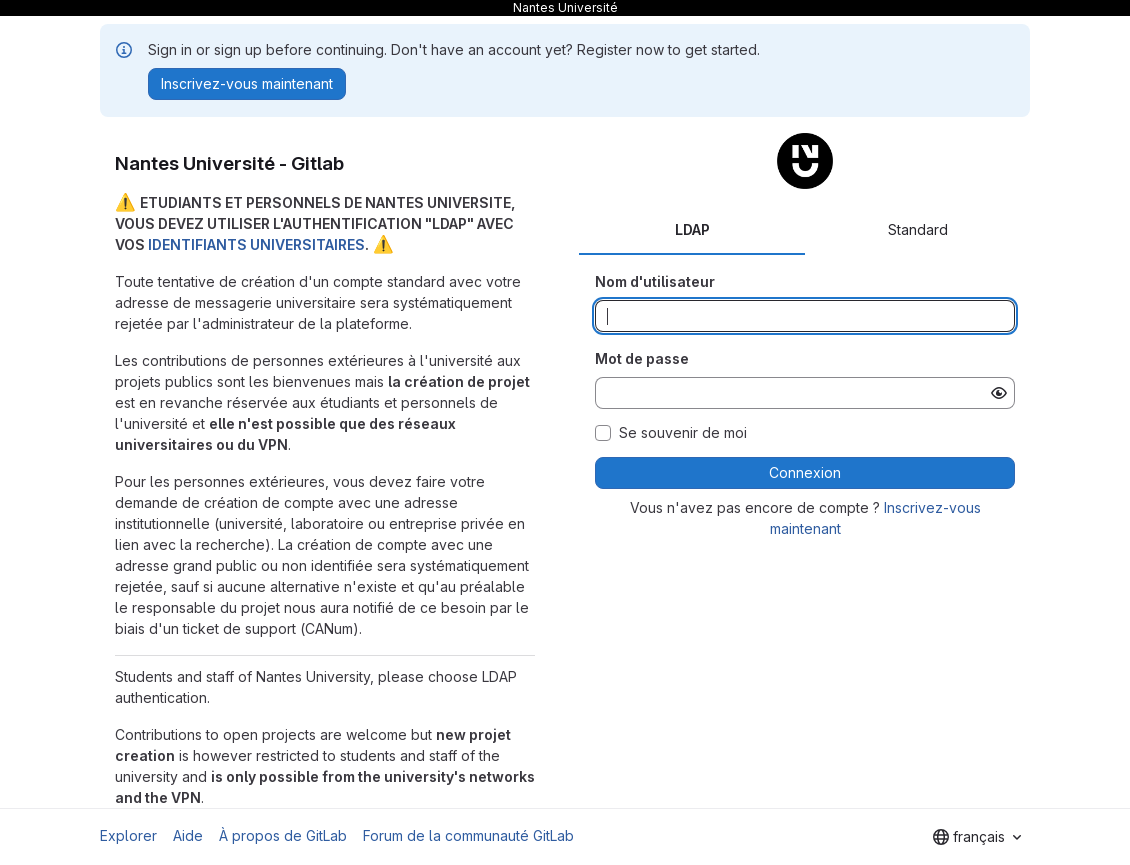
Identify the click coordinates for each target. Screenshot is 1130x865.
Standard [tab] (918, 229)
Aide (188, 835)
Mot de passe (642, 358)
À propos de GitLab (283, 835)
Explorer (128, 835)
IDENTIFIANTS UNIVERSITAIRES (256, 244)
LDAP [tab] (692, 229)
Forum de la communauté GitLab (468, 835)
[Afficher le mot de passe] (999, 393)
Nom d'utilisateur (655, 281)
